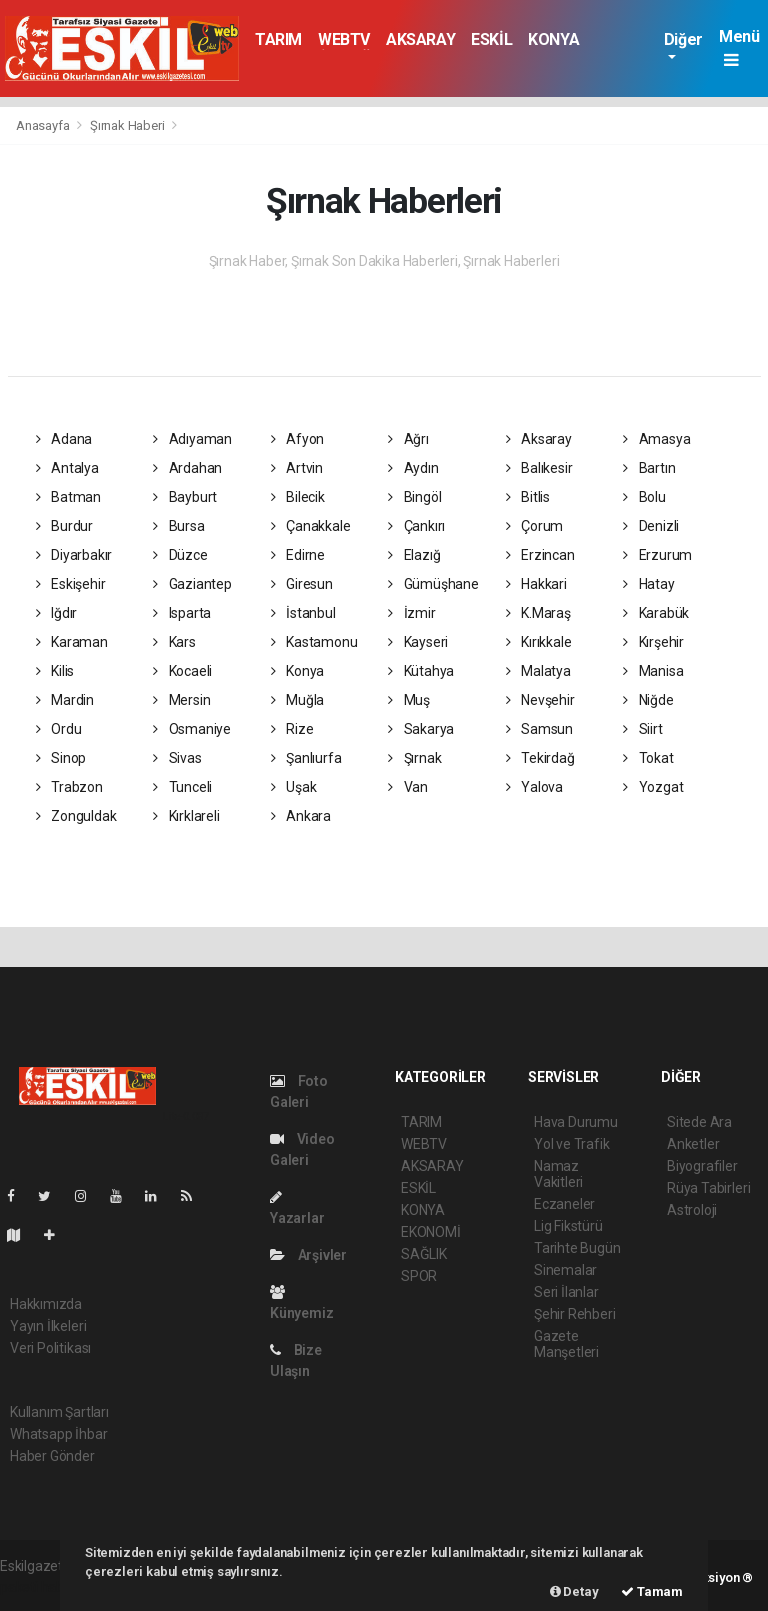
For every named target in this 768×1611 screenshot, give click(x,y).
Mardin (65, 700)
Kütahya (421, 671)
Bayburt (185, 497)
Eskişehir (71, 584)
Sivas (177, 758)
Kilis (55, 671)
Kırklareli (186, 816)
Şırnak (414, 758)
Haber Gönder (52, 1456)
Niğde (648, 700)
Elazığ (414, 555)
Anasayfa (44, 125)
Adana (64, 439)
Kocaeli (182, 671)
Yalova (534, 787)
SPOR (419, 1276)
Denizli (651, 526)
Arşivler (308, 1255)
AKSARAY (420, 39)
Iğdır (57, 613)
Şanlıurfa (306, 758)
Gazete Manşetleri (566, 1344)
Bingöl (414, 497)
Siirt (643, 729)
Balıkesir (539, 468)
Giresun (302, 584)
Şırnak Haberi (127, 125)
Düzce (180, 555)
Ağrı (408, 439)
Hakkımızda (46, 1304)
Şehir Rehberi (575, 1314)
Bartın (649, 468)
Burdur (64, 526)
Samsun (539, 729)
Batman (68, 497)
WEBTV (344, 39)
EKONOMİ (431, 1232)
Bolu (644, 497)
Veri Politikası (50, 1348)
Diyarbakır (74, 555)
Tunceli (182, 787)
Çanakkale (311, 526)
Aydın (413, 468)
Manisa (653, 671)
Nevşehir (540, 700)
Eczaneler (564, 1204)
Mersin (181, 700)
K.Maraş (538, 613)
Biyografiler (702, 1166)
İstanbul (303, 613)
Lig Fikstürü (568, 1226)
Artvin (297, 468)
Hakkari (536, 584)
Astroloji (692, 1210)
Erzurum (657, 555)
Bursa (179, 526)
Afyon (298, 439)
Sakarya (421, 729)
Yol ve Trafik (572, 1144)
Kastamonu (314, 642)
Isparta (182, 613)
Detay (574, 1591)
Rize (292, 729)
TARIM (278, 39)
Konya (298, 671)
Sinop (61, 758)
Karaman (72, 642)
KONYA (553, 39)
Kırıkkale (539, 642)
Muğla (298, 700)
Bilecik (298, 497)
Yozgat (653, 787)
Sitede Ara (699, 1122)
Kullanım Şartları (59, 1412)
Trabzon (69, 787)
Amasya (656, 439)
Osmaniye (192, 729)
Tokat (648, 758)
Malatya (538, 671)
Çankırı (416, 526)
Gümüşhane (433, 584)
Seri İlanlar (566, 1292)
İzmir (412, 613)
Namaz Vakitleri (558, 1174)
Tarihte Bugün (577, 1248)
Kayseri (418, 642)
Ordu (59, 729)
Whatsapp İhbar (58, 1434)
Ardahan (187, 468)
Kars (174, 642)
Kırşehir (653, 642)
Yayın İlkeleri (48, 1326)
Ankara (301, 816)
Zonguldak (76, 816)
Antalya (67, 468)
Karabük (656, 613)
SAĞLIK (424, 1254)
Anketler (693, 1144)
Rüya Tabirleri (708, 1188)
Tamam (652, 1591)
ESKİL (491, 39)
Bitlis (528, 497)
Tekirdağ (540, 758)
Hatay (649, 584)
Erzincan (540, 555)
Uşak (294, 787)
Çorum (535, 526)
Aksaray (539, 439)
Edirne (298, 555)
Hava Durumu (576, 1122)
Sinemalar (565, 1270)
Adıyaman (192, 439)
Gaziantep (192, 584)
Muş (409, 700)
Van (408, 787)
